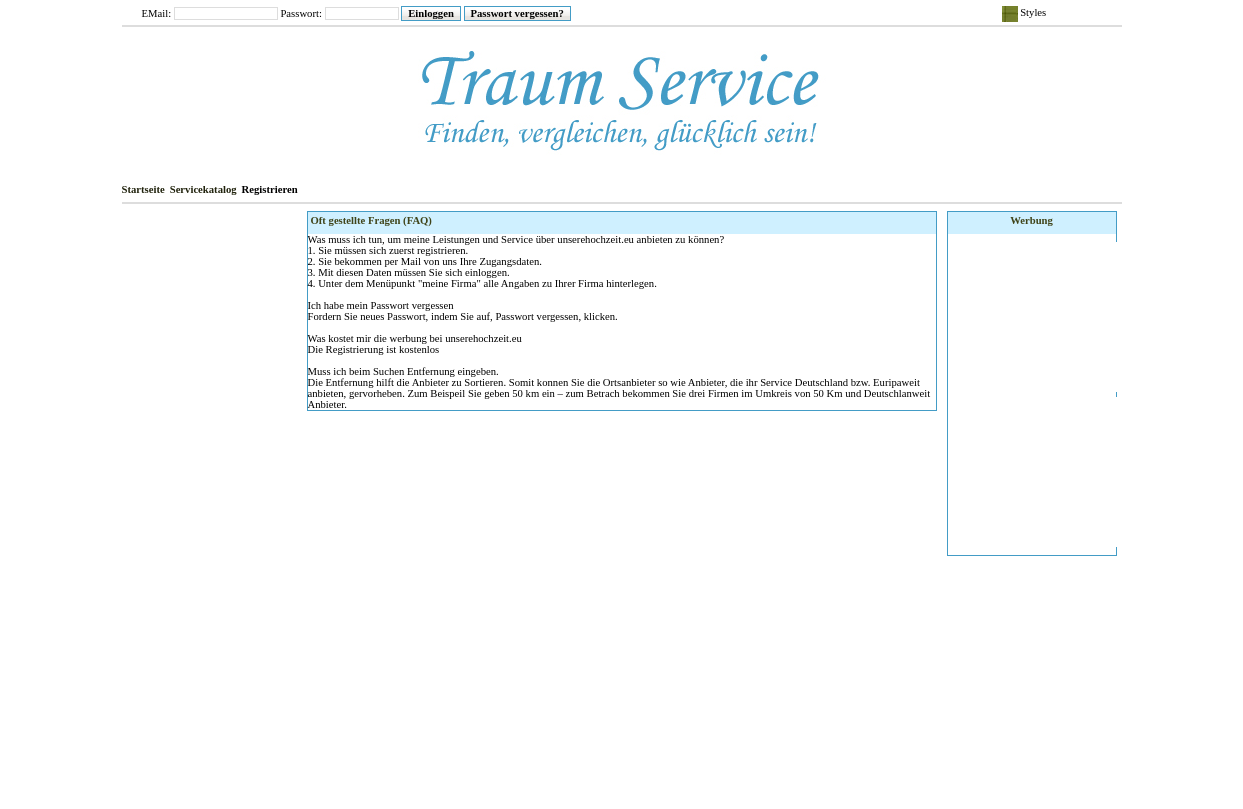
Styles (1024, 14)
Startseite (143, 189)
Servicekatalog (203, 189)
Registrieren (270, 189)
